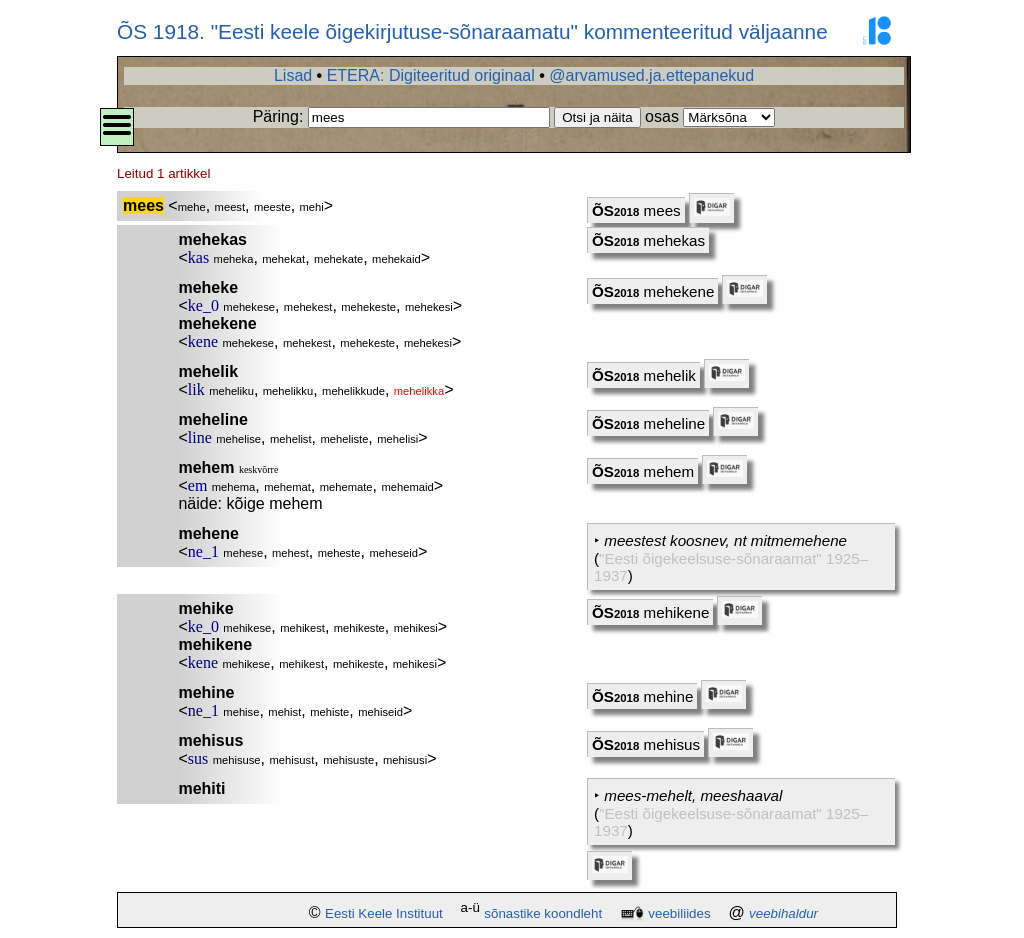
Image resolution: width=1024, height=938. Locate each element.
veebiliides (679, 913)
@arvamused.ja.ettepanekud (651, 75)
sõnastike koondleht (543, 913)
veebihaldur (783, 913)
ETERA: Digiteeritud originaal (431, 75)
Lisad (293, 75)
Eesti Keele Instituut (384, 913)
